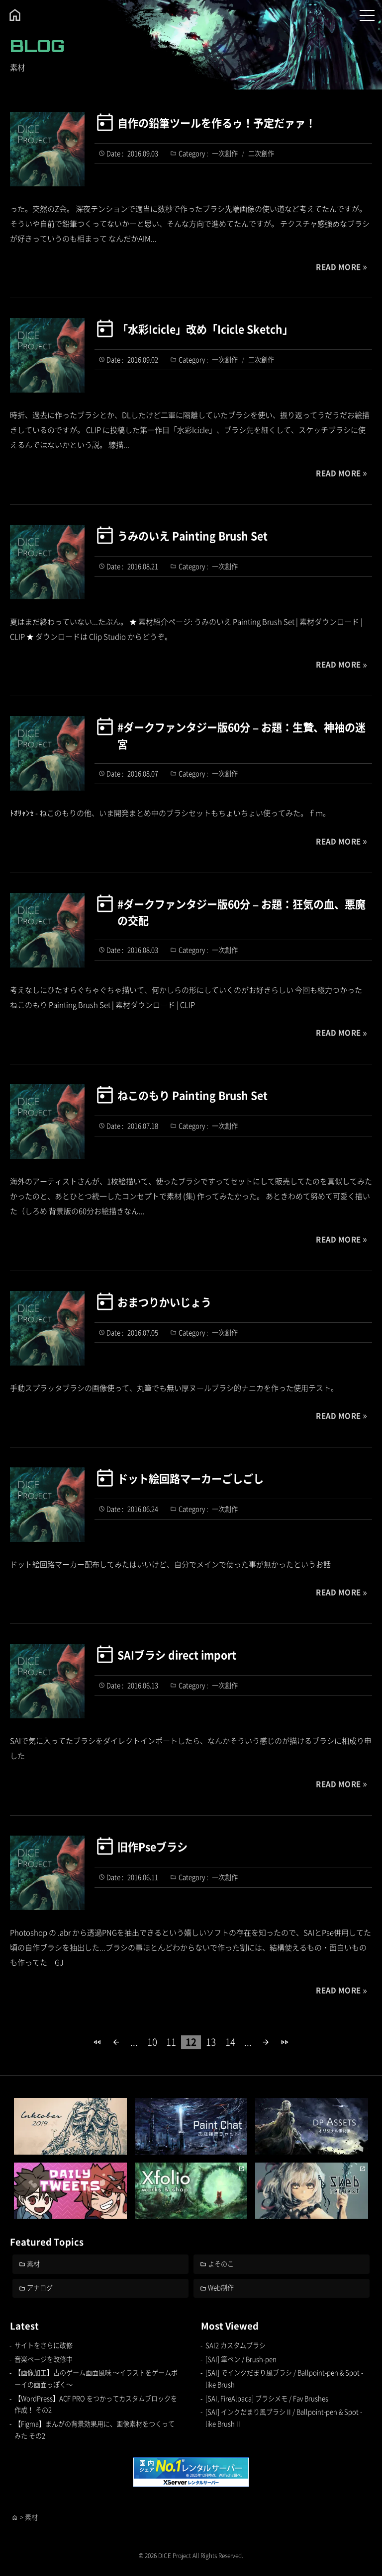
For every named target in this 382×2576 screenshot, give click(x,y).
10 (152, 2042)
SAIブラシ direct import (176, 1654)
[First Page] (97, 2042)
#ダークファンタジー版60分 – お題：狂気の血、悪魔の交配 (241, 912)
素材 (33, 2263)
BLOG (37, 45)
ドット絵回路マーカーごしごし (190, 1478)
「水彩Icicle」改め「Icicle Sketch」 (204, 329)
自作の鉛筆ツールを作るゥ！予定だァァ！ (216, 122)
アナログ (40, 2287)
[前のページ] (116, 2042)
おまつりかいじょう (164, 1301)
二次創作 (261, 153)
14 (230, 2042)
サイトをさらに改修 (43, 2345)
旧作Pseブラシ (152, 1846)
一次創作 (225, 153)
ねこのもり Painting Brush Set (191, 1095)
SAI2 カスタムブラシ (235, 2345)
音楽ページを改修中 (43, 2359)
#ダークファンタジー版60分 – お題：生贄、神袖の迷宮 (241, 735)
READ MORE (338, 266)
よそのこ (221, 2263)
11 (171, 2042)
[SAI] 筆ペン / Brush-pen (241, 2359)
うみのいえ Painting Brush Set (191, 535)
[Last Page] (284, 2042)
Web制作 (221, 2287)
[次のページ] (266, 2042)
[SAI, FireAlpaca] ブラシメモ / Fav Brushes (266, 2398)
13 (211, 2042)
